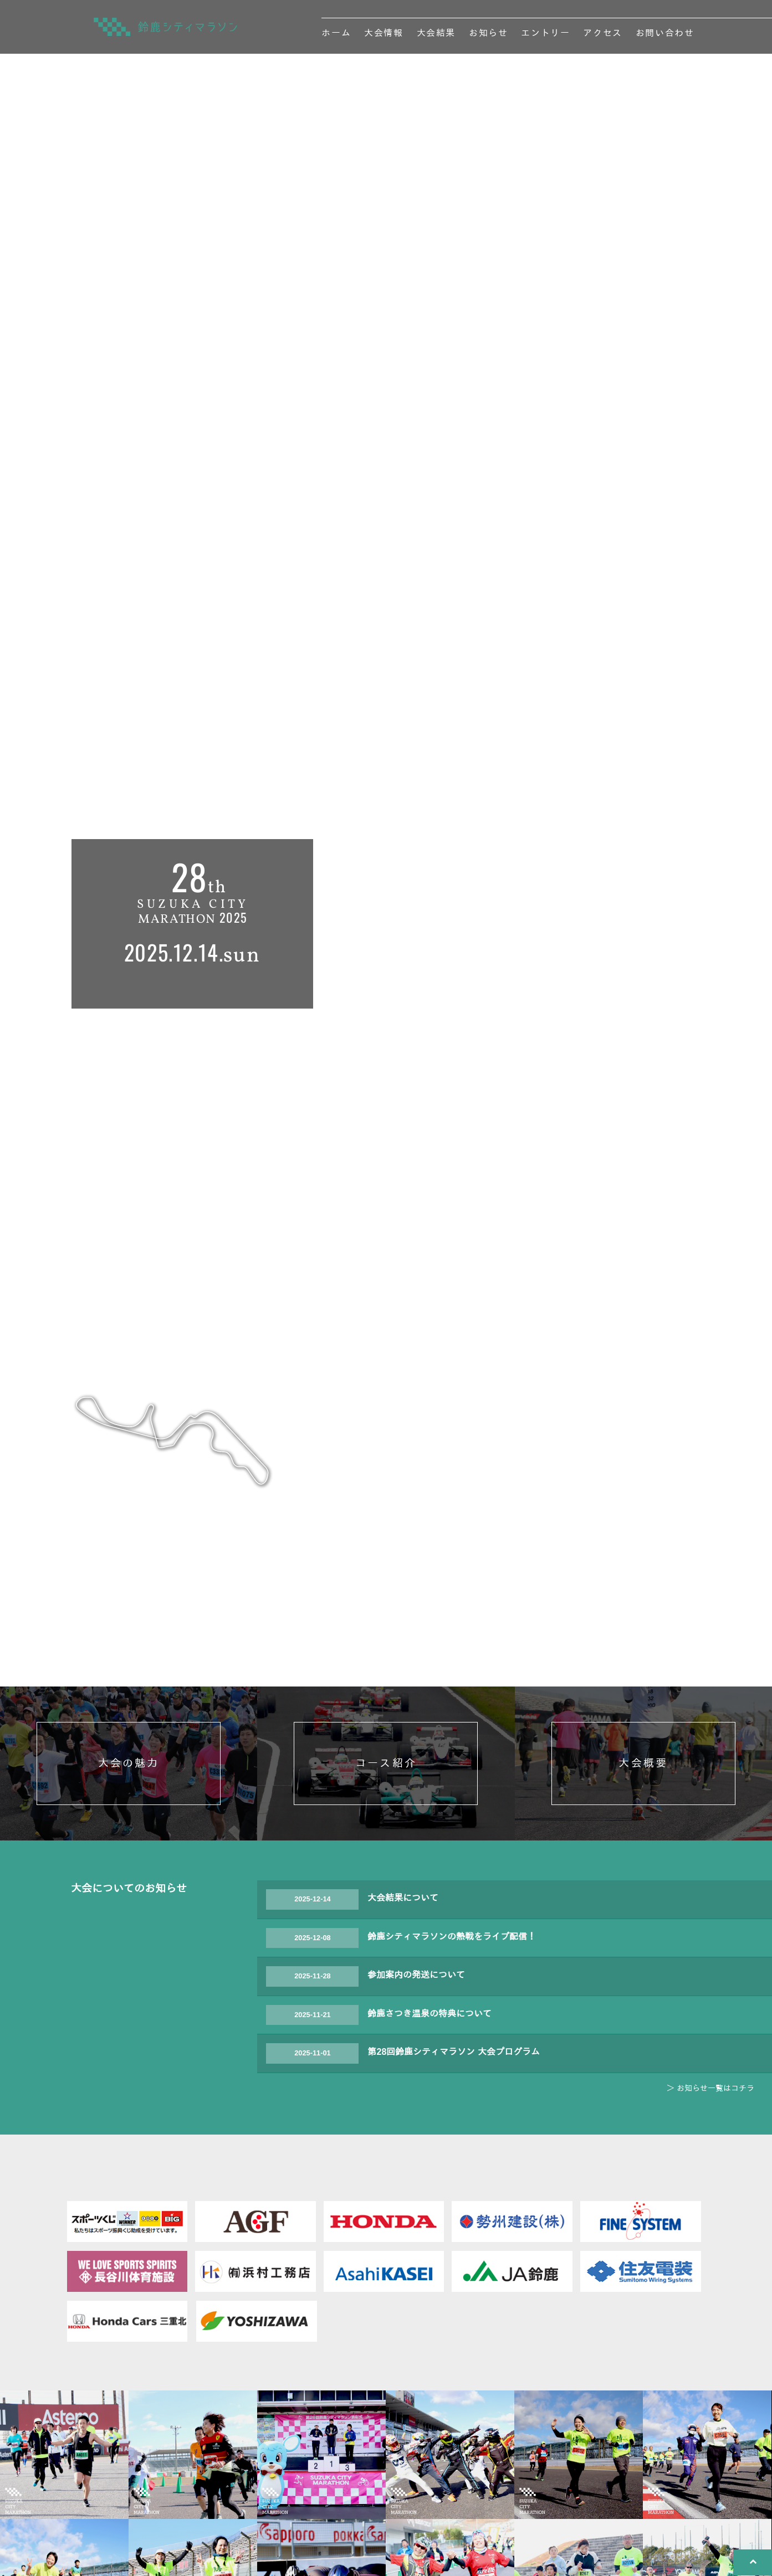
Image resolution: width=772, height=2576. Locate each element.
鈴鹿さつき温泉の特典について (429, 2125)
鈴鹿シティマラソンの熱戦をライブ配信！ (451, 2048)
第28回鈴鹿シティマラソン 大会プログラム (453, 2163)
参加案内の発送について (416, 2086)
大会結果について (402, 2009)
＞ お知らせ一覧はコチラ (710, 2199)
